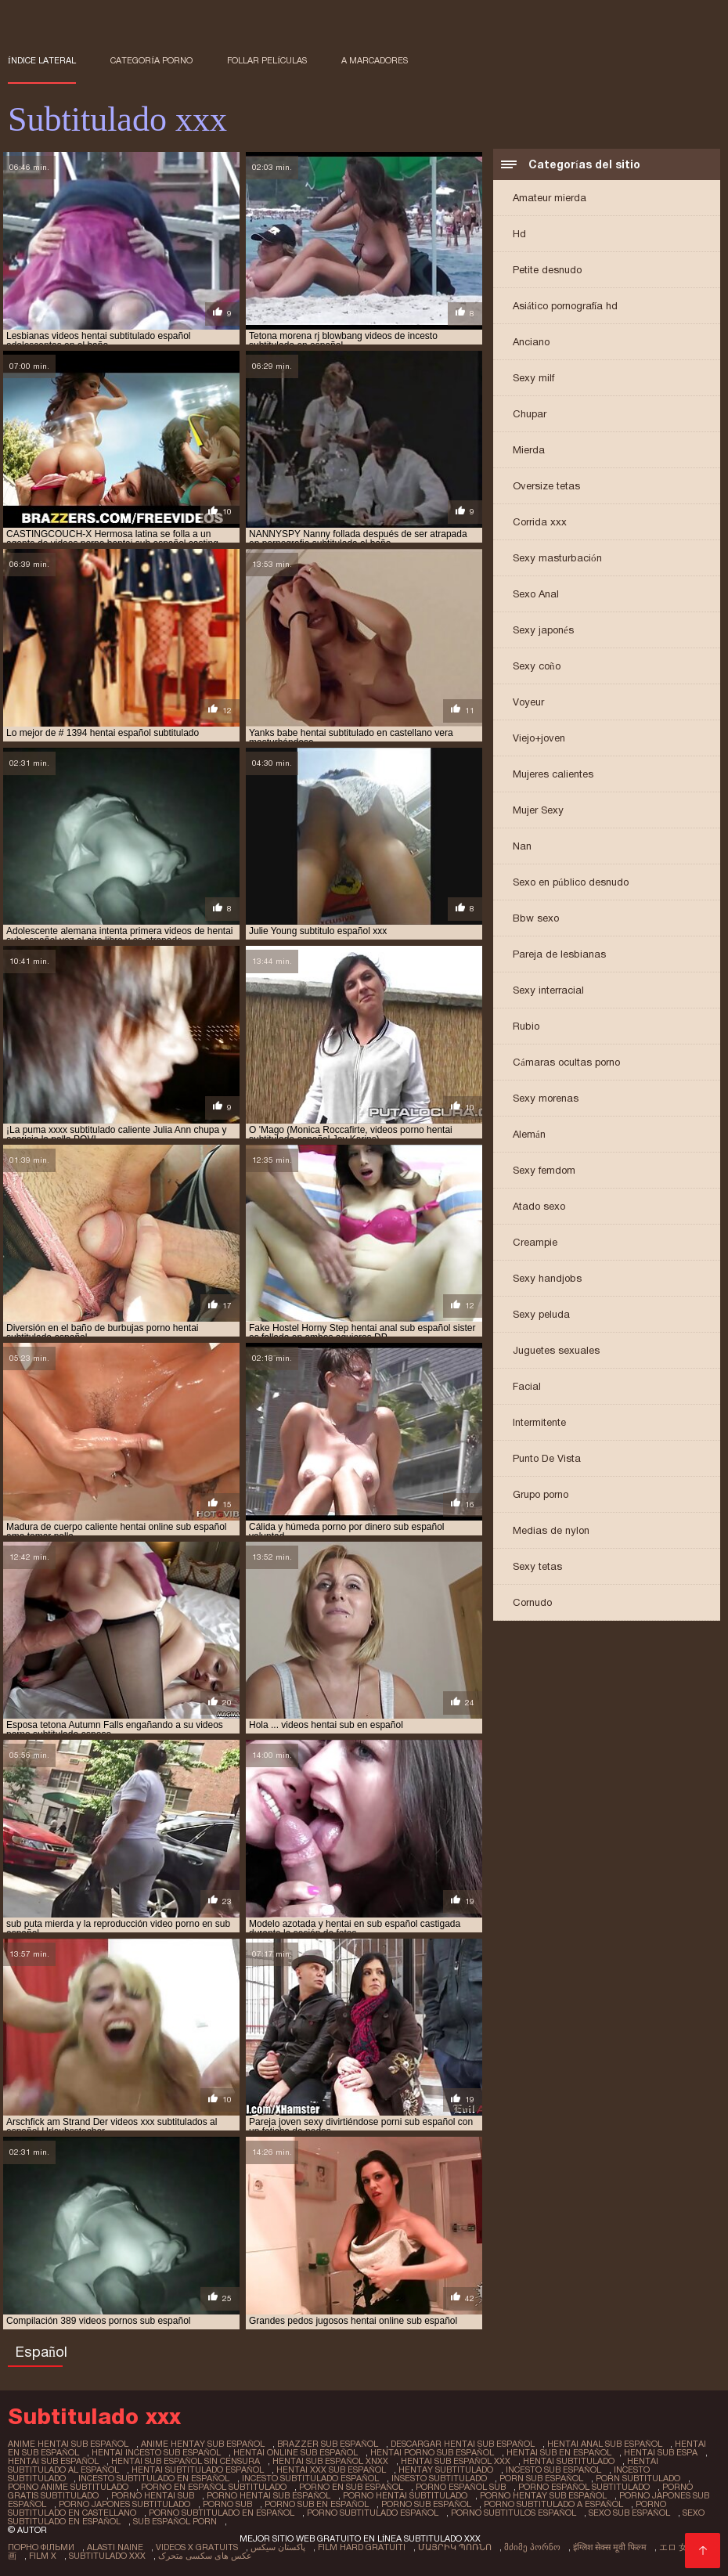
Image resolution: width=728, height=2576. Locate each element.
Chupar (529, 414)
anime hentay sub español (203, 2443)
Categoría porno (151, 60)
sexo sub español (629, 2512)
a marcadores (374, 60)
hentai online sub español (295, 2452)
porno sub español (426, 2504)
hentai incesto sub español (156, 2452)
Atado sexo (539, 1206)
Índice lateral (42, 60)
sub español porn (175, 2521)
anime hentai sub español (68, 2443)
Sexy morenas (545, 1098)
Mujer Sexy (538, 810)
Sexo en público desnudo (571, 882)
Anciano (531, 342)
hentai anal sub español (604, 2443)
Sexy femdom (544, 1170)
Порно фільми (41, 2547)
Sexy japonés (543, 630)
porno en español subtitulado (214, 2486)
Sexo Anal (536, 594)
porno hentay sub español (543, 2495)
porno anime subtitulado (68, 2486)
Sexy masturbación (557, 558)
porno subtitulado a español (553, 2504)
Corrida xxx (540, 522)
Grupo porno (540, 1494)
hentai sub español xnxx (330, 2461)
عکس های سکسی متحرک (205, 2555)
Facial (527, 1386)
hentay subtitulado (445, 2469)
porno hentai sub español (268, 2495)
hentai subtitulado (568, 2461)
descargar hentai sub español (463, 2443)
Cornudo (532, 1602)
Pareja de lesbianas (559, 954)
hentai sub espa (660, 2452)
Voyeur (528, 702)
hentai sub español (53, 2461)
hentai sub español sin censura (185, 2461)
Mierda (529, 450)
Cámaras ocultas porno (566, 1062)
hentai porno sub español (432, 2452)
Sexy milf (533, 378)
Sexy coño (536, 666)
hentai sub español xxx (455, 2461)
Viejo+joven (539, 738)
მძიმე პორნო (532, 2547)
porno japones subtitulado (124, 2504)
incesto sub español (553, 2469)
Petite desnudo (547, 270)
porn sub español (541, 2478)
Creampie (535, 1242)
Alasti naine (115, 2547)
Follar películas (267, 60)
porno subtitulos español (513, 2512)
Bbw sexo (536, 918)
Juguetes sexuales (556, 1350)
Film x (42, 2555)
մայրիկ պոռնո (455, 2547)
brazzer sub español (327, 2443)
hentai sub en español (558, 2452)
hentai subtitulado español (198, 2469)
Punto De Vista (547, 1458)
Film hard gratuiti (361, 2547)
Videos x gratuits (197, 2547)
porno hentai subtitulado (405, 2495)
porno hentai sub (152, 2495)
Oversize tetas (546, 486)
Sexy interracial (548, 990)
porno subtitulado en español (221, 2512)
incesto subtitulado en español (153, 2478)
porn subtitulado (638, 2478)
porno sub (227, 2504)
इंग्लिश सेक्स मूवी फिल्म (610, 2547)
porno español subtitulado (584, 2486)
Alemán (529, 1134)
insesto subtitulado (439, 2478)
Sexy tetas (537, 1566)
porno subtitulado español (372, 2512)
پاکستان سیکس (277, 2547)
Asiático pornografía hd (565, 306)
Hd (519, 234)
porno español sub (461, 2486)
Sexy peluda (541, 1314)
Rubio (526, 1026)
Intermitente (539, 1422)
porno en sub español (351, 2486)
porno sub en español (317, 2504)
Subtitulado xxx (107, 2555)
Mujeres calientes (553, 774)
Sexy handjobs (547, 1278)
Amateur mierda (549, 198)
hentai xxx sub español (331, 2469)
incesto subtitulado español (310, 2478)
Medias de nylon (551, 1530)
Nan (522, 846)
